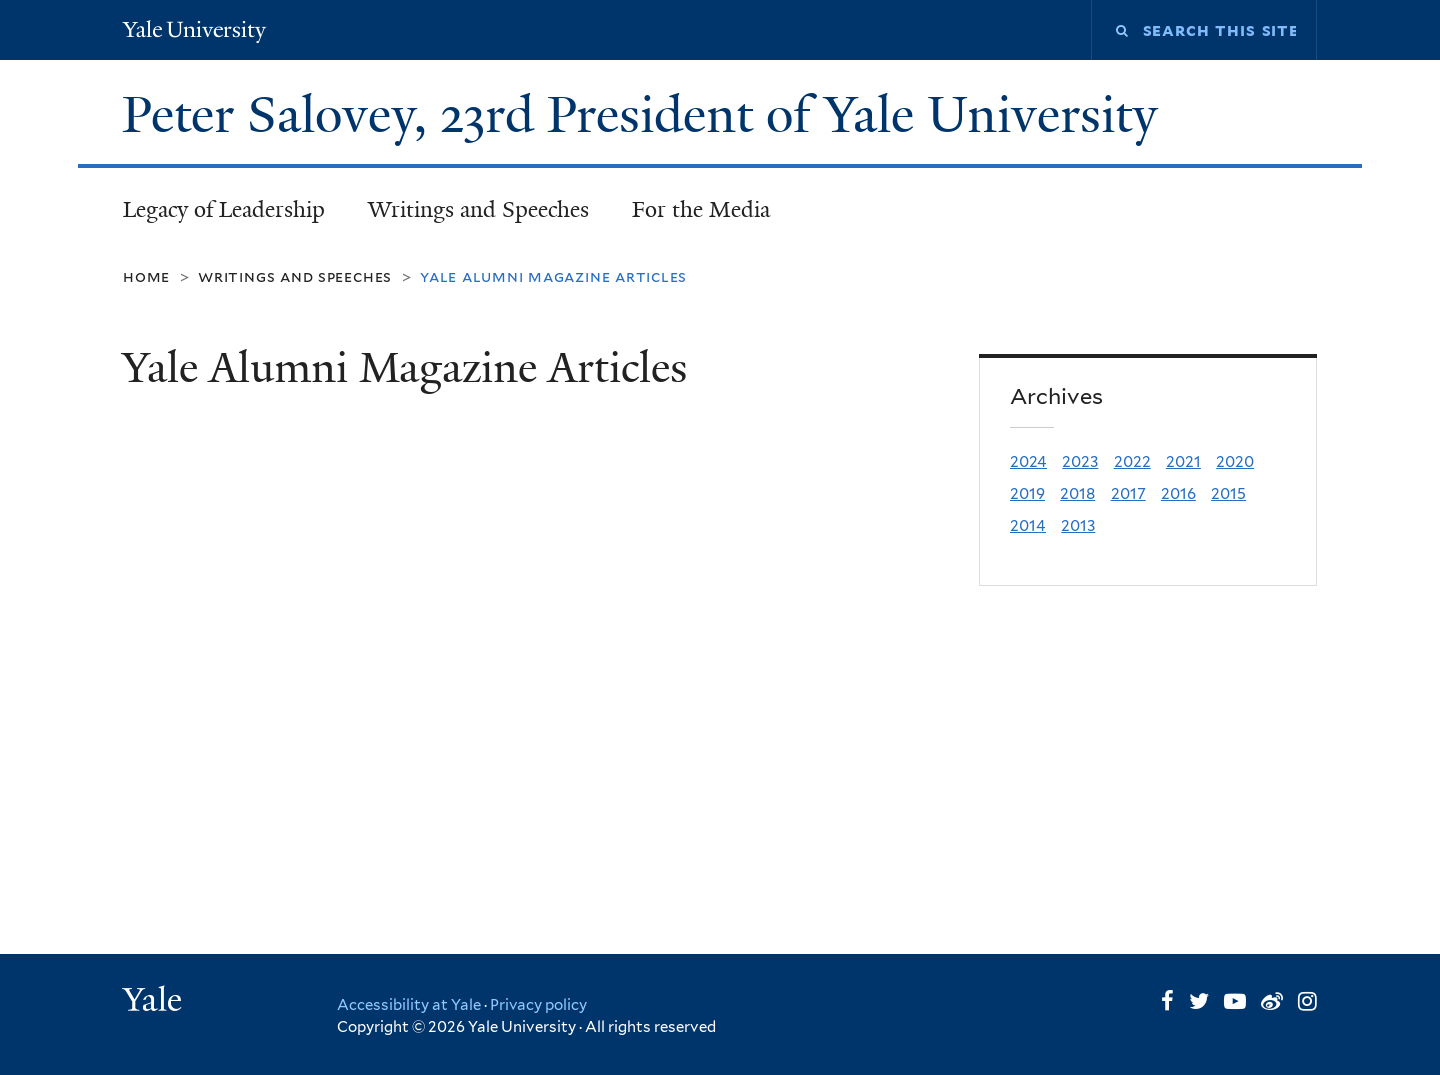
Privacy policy (538, 1005)
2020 (1235, 461)
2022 (1132, 461)
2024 (1028, 461)
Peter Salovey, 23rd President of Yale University (646, 115)
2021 (1183, 461)
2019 (1027, 493)
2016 (1178, 493)
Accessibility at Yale (409, 1005)
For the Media (701, 209)
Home (146, 276)
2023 (1080, 461)
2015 (1228, 493)
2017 (1128, 493)
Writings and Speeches (478, 209)
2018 (1077, 493)
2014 (1028, 525)
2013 (1078, 525)
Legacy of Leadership (224, 209)
